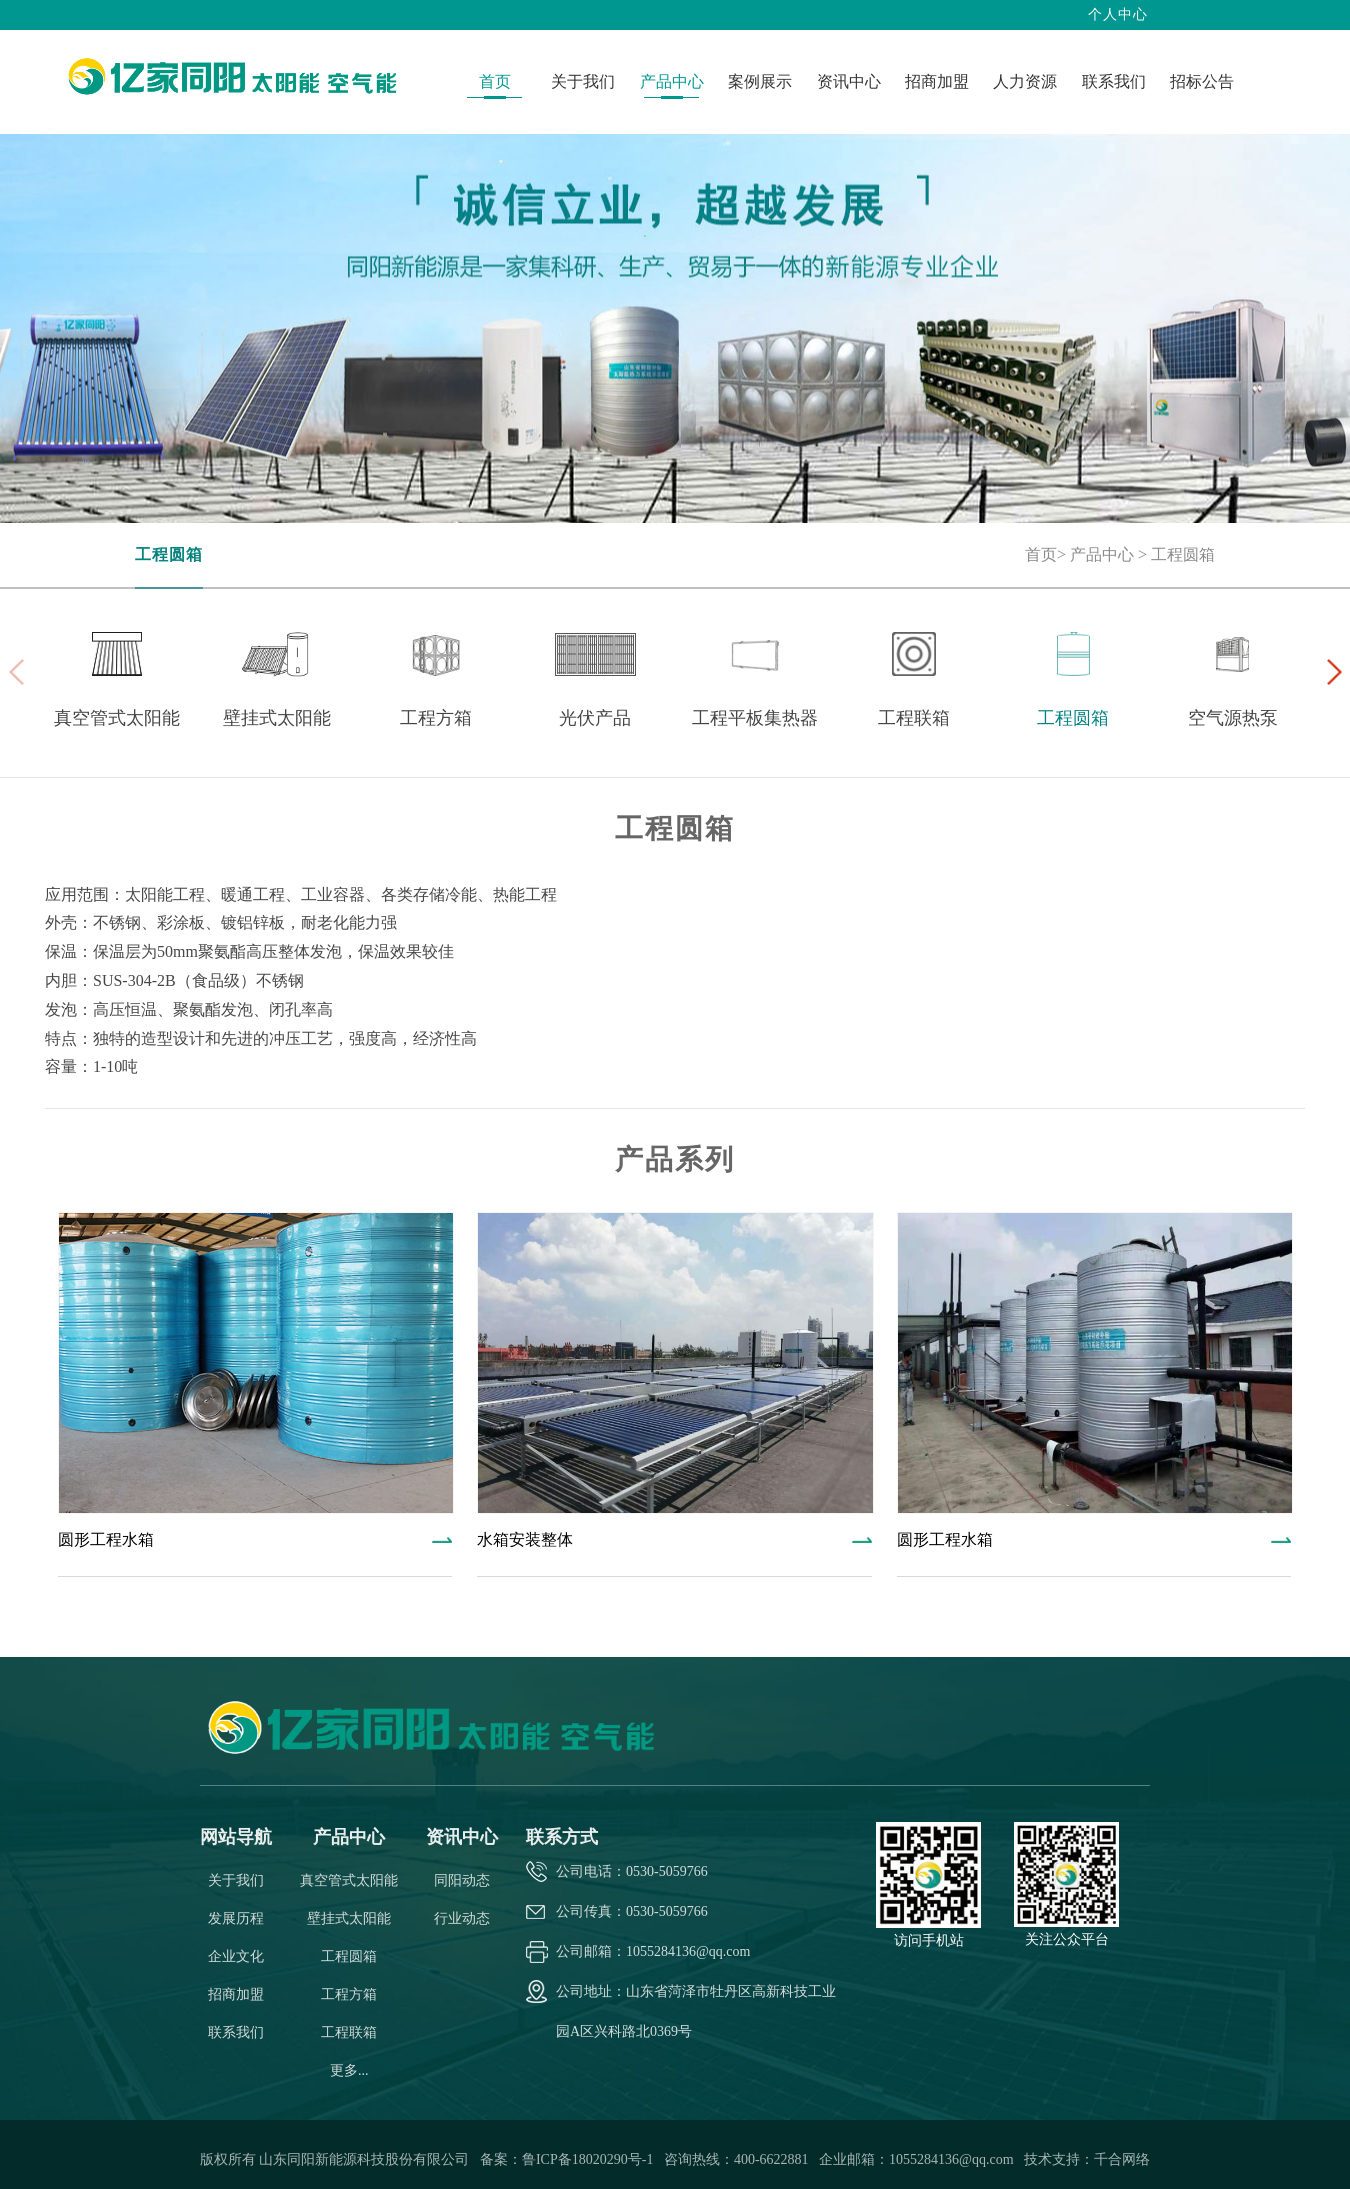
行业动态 (462, 1918)
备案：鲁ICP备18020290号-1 (568, 2159)
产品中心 (1102, 554)
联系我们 (236, 2032)
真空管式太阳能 (349, 1880)
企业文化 (236, 1956)
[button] (1334, 672)
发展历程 (236, 1918)
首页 (1041, 554)
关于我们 (236, 1880)
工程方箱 (349, 1994)
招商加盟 (236, 1994)
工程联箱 (349, 2032)
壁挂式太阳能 (349, 1918)
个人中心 (1118, 14)
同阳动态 (462, 1880)
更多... (349, 2070)
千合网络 (1122, 2159)
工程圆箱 (169, 554)
